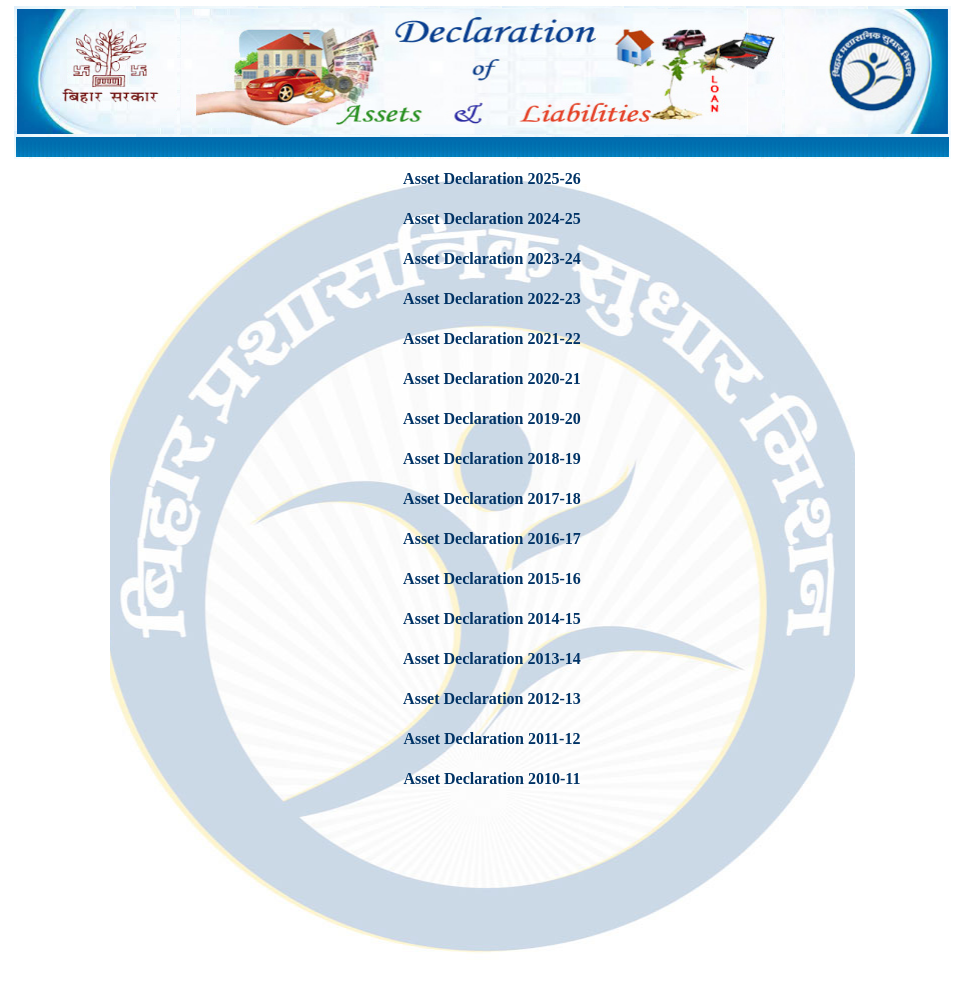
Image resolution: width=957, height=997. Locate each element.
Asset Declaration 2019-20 (492, 418)
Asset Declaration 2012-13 (492, 698)
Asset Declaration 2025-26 (492, 178)
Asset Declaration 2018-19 (492, 458)
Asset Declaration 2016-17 (492, 538)
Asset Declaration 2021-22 (492, 338)
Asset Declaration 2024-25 (492, 218)
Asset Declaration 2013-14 (492, 658)
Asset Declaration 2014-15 (492, 618)
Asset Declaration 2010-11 (492, 778)
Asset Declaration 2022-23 (492, 298)
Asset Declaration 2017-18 (492, 498)
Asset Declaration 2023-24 (492, 258)
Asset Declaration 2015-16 (492, 578)
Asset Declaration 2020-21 (492, 378)
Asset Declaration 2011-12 (492, 738)
